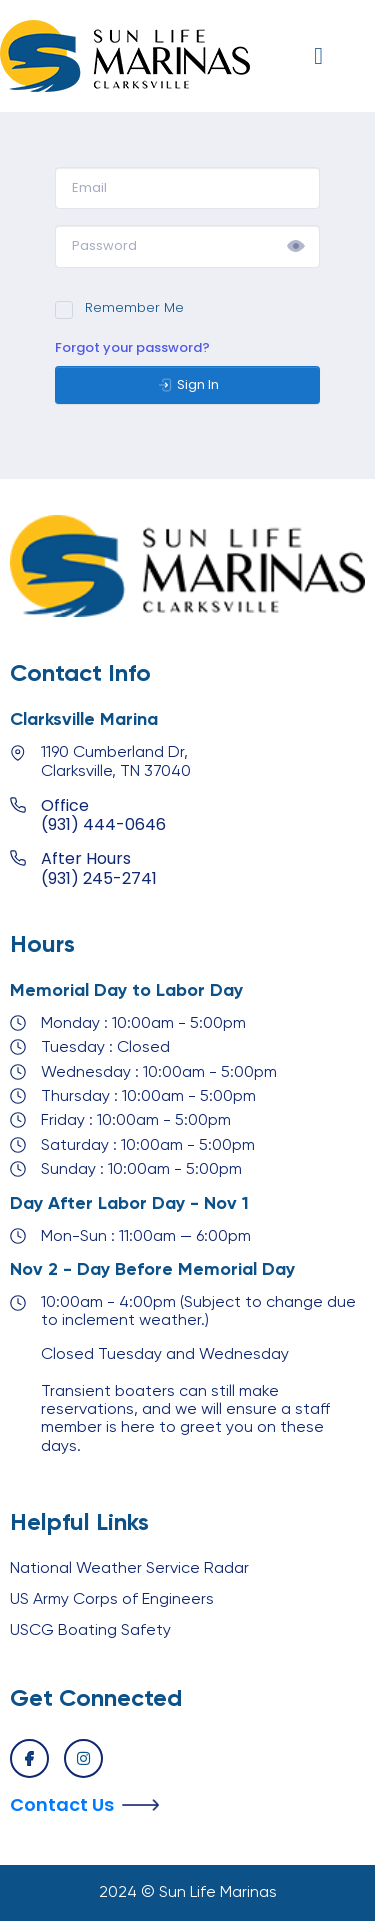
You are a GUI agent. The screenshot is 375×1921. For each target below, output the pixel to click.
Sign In (188, 385)
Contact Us (62, 1804)
